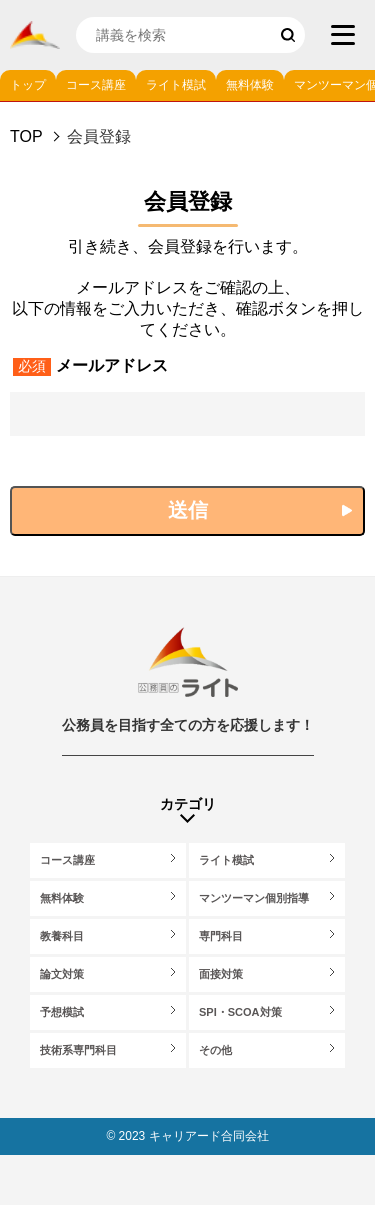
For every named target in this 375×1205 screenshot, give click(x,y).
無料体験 (250, 85)
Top (26, 136)
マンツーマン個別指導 (254, 898)
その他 (215, 1050)
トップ (28, 85)
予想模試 (62, 1012)
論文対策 (62, 974)
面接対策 (221, 974)
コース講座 (96, 85)
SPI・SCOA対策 (240, 1012)
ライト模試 (176, 85)
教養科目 (62, 936)
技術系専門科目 (78, 1050)
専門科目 (221, 936)
